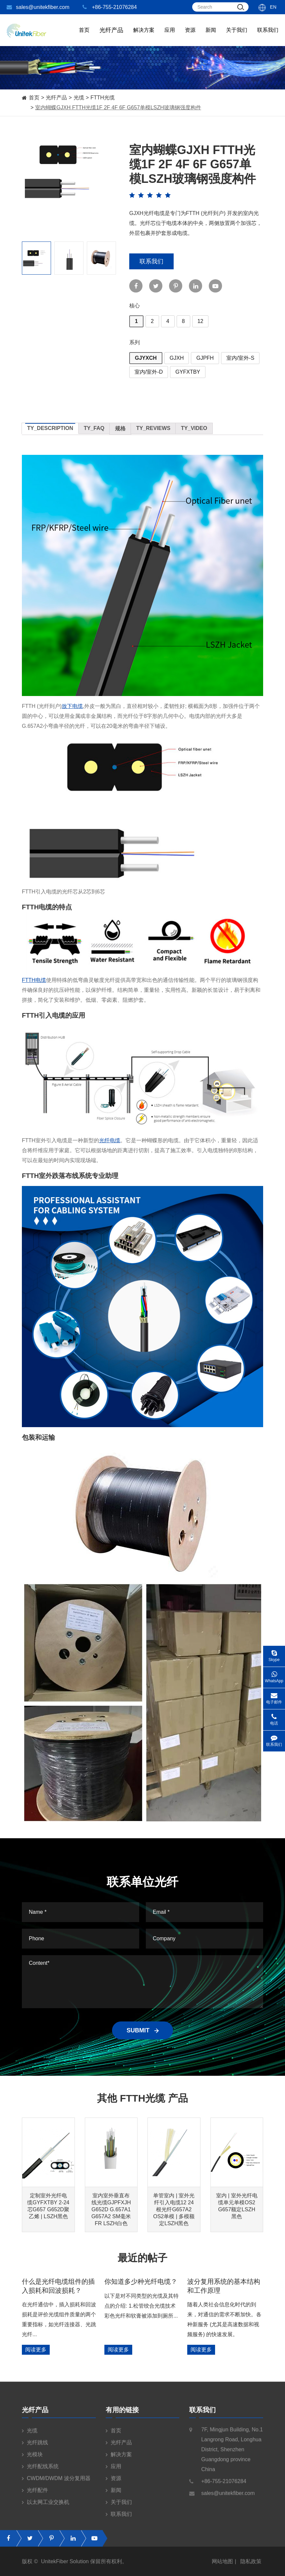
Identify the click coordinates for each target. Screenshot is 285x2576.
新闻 (210, 36)
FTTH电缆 (34, 980)
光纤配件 (35, 2495)
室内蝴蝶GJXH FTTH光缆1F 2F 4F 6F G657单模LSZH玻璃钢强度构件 (118, 107)
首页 (84, 36)
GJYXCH (146, 358)
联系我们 (267, 36)
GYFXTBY (187, 372)
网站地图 (222, 2566)
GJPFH (204, 358)
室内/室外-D (149, 372)
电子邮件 (274, 1696)
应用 (169, 36)
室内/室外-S (240, 358)
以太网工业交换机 (45, 2507)
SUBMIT (142, 2030)
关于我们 (236, 36)
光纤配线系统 (40, 2471)
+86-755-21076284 (110, 7)
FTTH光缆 (102, 97)
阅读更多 (35, 2349)
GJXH (177, 358)
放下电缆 (72, 706)
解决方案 (143, 36)
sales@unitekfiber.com (38, 7)
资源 (190, 36)
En (273, 7)
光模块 (32, 2459)
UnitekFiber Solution (65, 2566)
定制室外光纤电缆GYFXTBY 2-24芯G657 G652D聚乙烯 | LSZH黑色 (48, 2206)
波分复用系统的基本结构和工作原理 (223, 2286)
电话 (274, 1717)
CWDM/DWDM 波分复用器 (56, 2483)
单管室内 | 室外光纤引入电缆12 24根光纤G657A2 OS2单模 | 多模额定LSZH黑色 (174, 2209)
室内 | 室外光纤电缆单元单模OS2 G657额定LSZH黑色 (236, 2206)
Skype (274, 1654)
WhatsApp (274, 1675)
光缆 (79, 97)
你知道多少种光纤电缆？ (140, 2281)
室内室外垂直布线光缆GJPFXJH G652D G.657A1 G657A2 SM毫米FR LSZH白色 (111, 2209)
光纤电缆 (109, 1140)
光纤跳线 (35, 2447)
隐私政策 (250, 2566)
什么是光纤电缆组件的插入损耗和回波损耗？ (58, 2286)
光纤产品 (56, 97)
